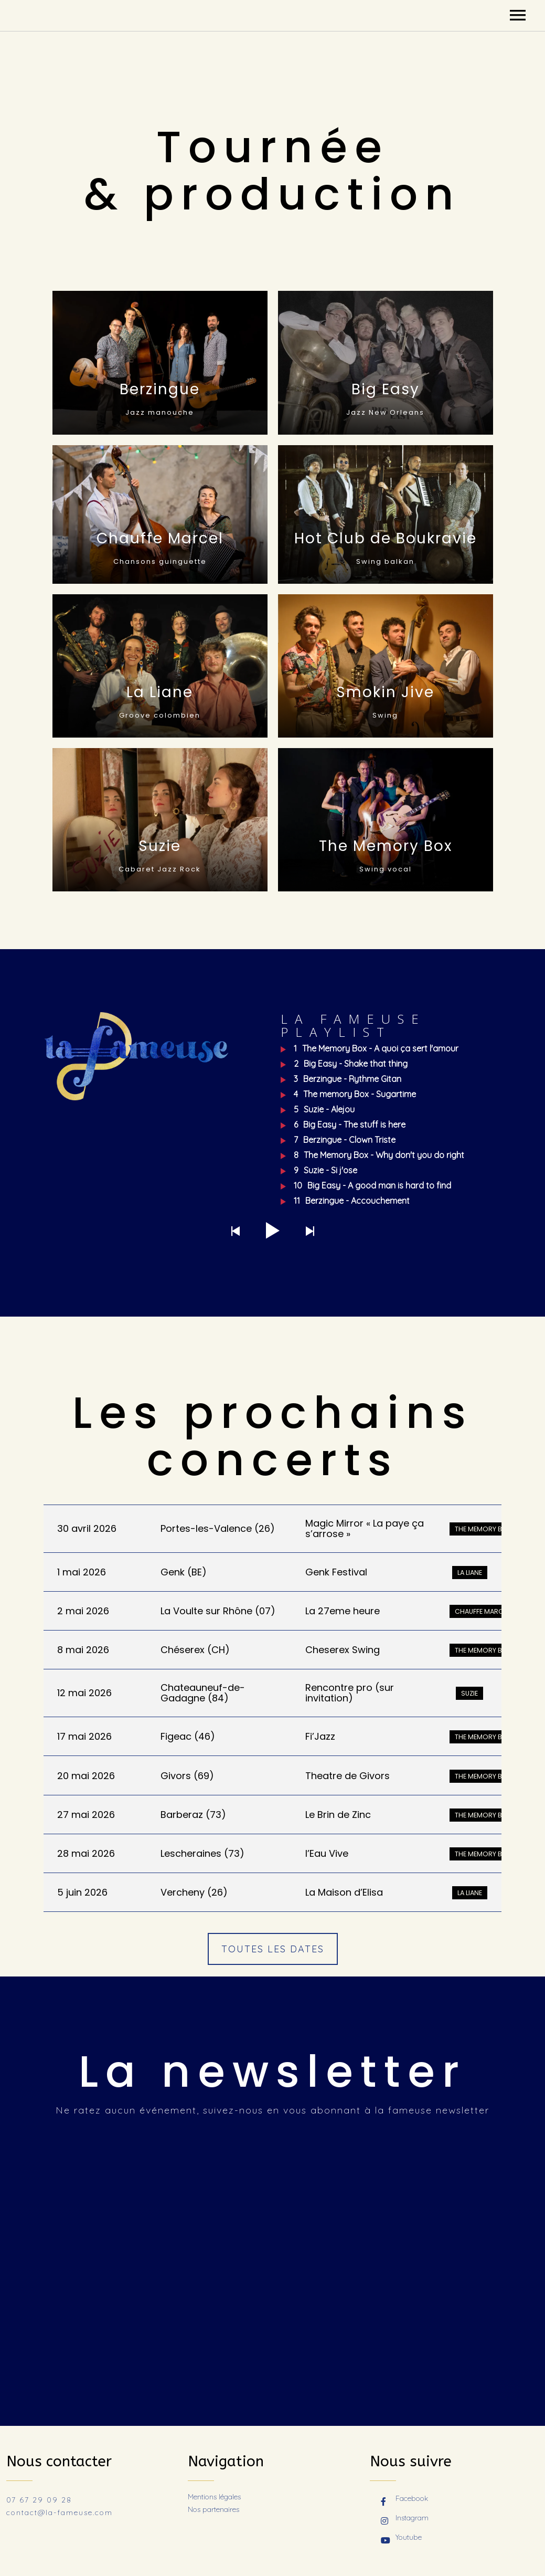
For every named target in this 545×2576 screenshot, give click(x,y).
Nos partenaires (213, 2509)
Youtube (401, 2538)
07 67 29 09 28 (39, 2500)
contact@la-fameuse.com (59, 2512)
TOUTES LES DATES (272, 1949)
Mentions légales (214, 2496)
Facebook (404, 2499)
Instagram (405, 2519)
